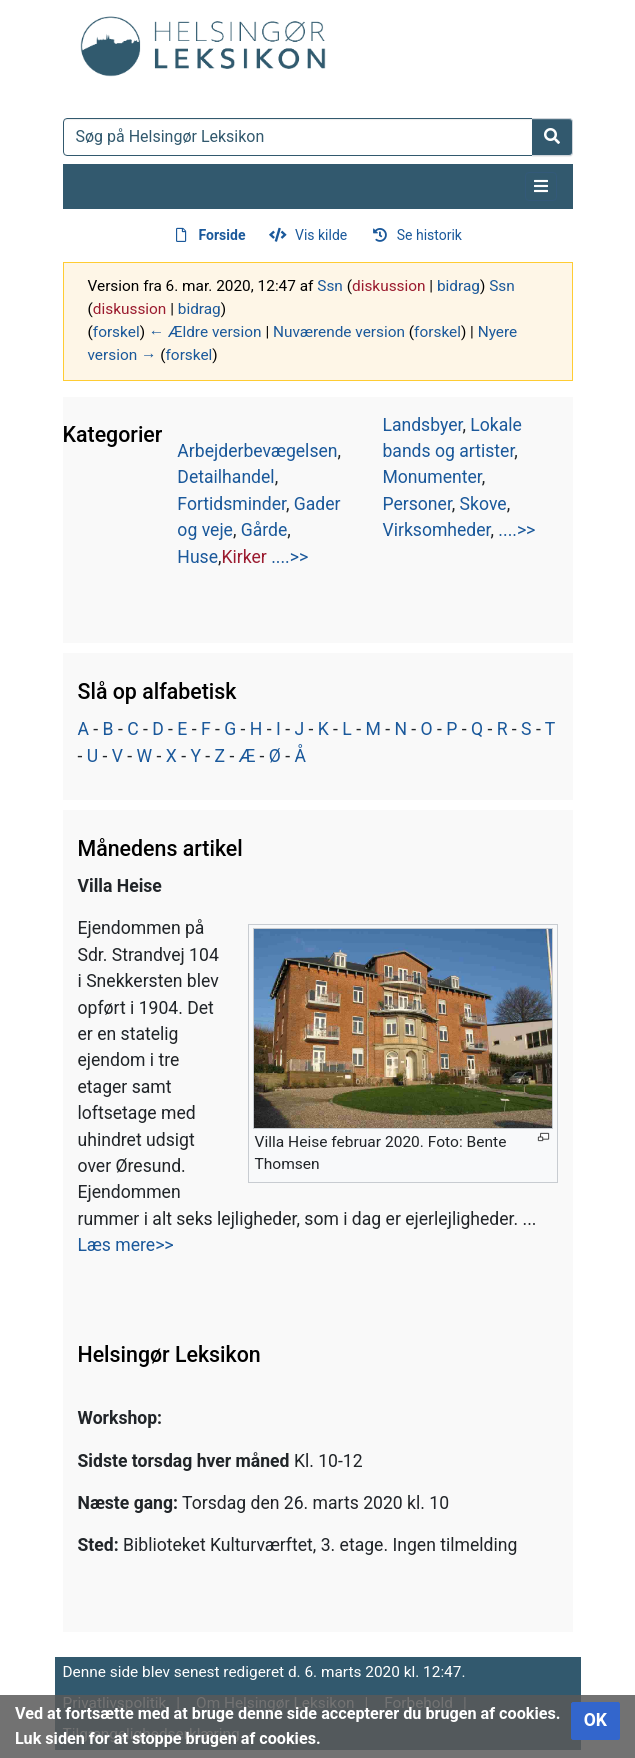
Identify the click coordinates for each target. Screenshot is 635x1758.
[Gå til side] (552, 137)
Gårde (264, 530)
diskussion (389, 286)
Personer (416, 504)
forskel (116, 332)
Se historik (429, 235)
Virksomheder (436, 530)
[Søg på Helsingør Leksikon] (298, 137)
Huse (197, 557)
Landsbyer (422, 425)
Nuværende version (339, 332)
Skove (483, 504)
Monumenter (431, 477)
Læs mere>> (126, 1245)
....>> (289, 557)
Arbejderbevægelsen (257, 451)
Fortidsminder (231, 504)
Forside (222, 235)
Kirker (244, 557)
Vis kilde (321, 235)
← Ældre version (205, 332)
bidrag (458, 286)
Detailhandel (225, 477)
